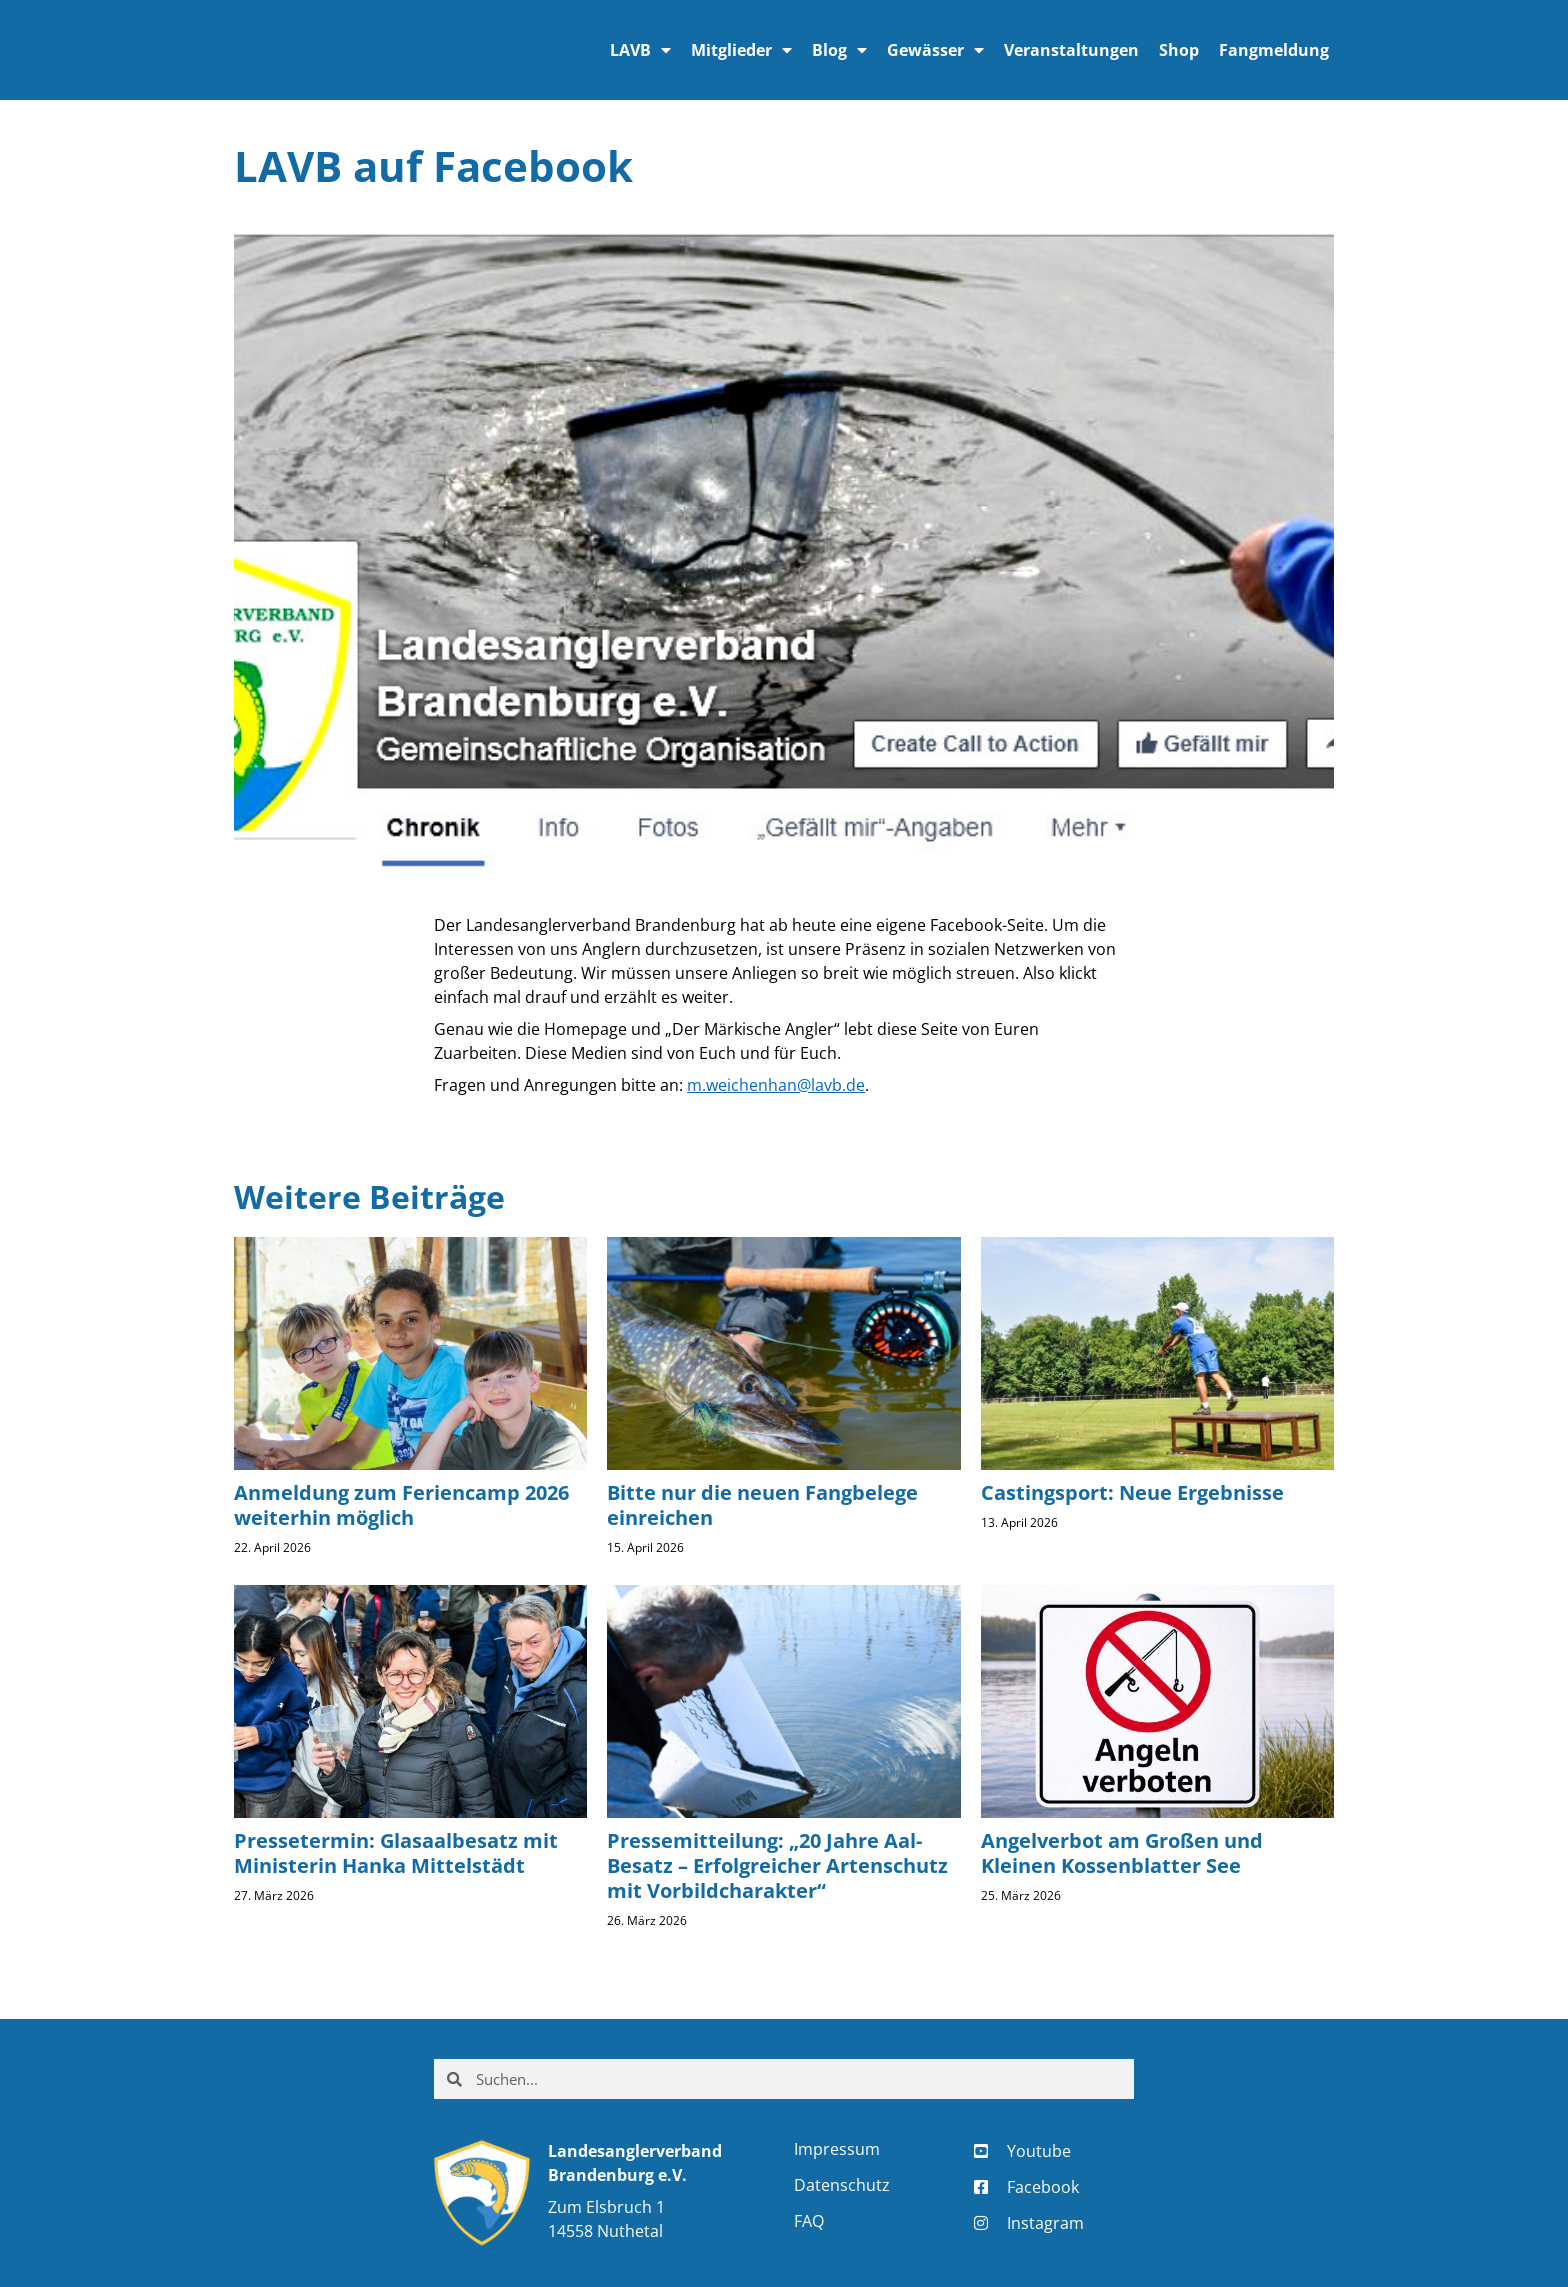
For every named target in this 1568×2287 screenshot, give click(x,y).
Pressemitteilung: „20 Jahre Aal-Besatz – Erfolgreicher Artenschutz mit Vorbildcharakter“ (777, 1865)
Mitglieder (741, 50)
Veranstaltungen (1071, 50)
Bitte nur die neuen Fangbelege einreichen (762, 1505)
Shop (1179, 50)
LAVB (640, 50)
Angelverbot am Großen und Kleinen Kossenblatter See (1122, 1853)
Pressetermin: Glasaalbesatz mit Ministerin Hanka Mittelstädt (396, 1853)
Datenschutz (842, 2185)
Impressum (837, 2149)
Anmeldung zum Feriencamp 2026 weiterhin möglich (401, 1505)
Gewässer (935, 50)
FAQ (809, 2221)
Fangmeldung (1274, 50)
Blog (839, 50)
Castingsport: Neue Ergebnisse (1132, 1492)
